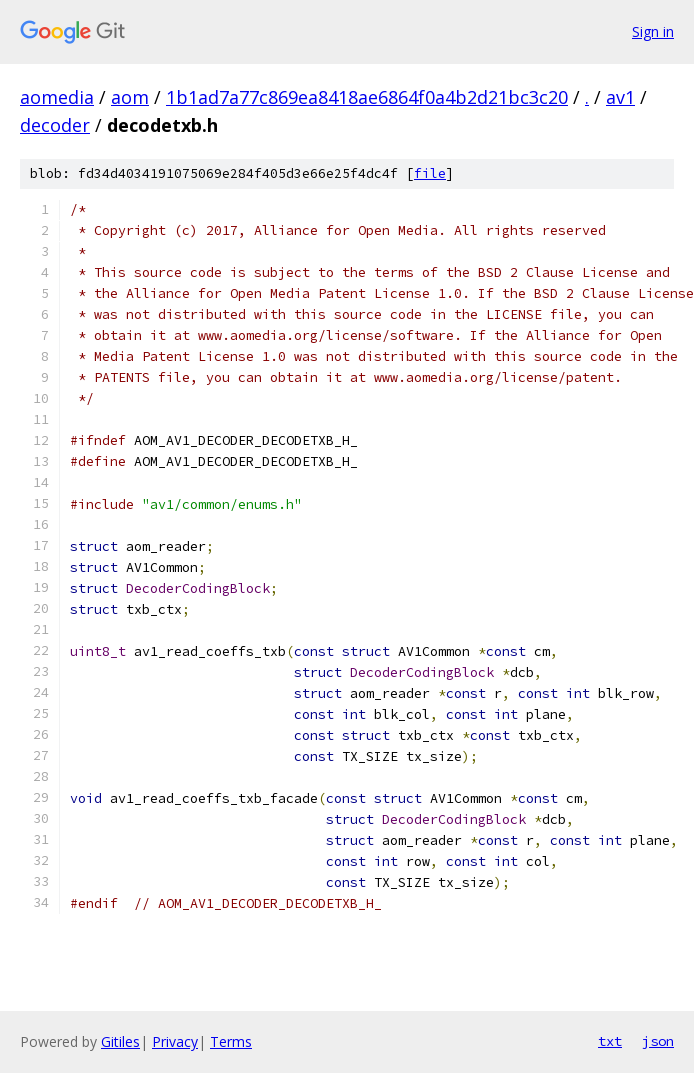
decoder (55, 125)
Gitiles (120, 1041)
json (658, 1041)
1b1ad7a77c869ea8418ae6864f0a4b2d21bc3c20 (367, 97)
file (430, 173)
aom (130, 97)
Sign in (653, 31)
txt (610, 1041)
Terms (231, 1041)
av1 (620, 97)
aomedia (57, 97)
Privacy (175, 1041)
